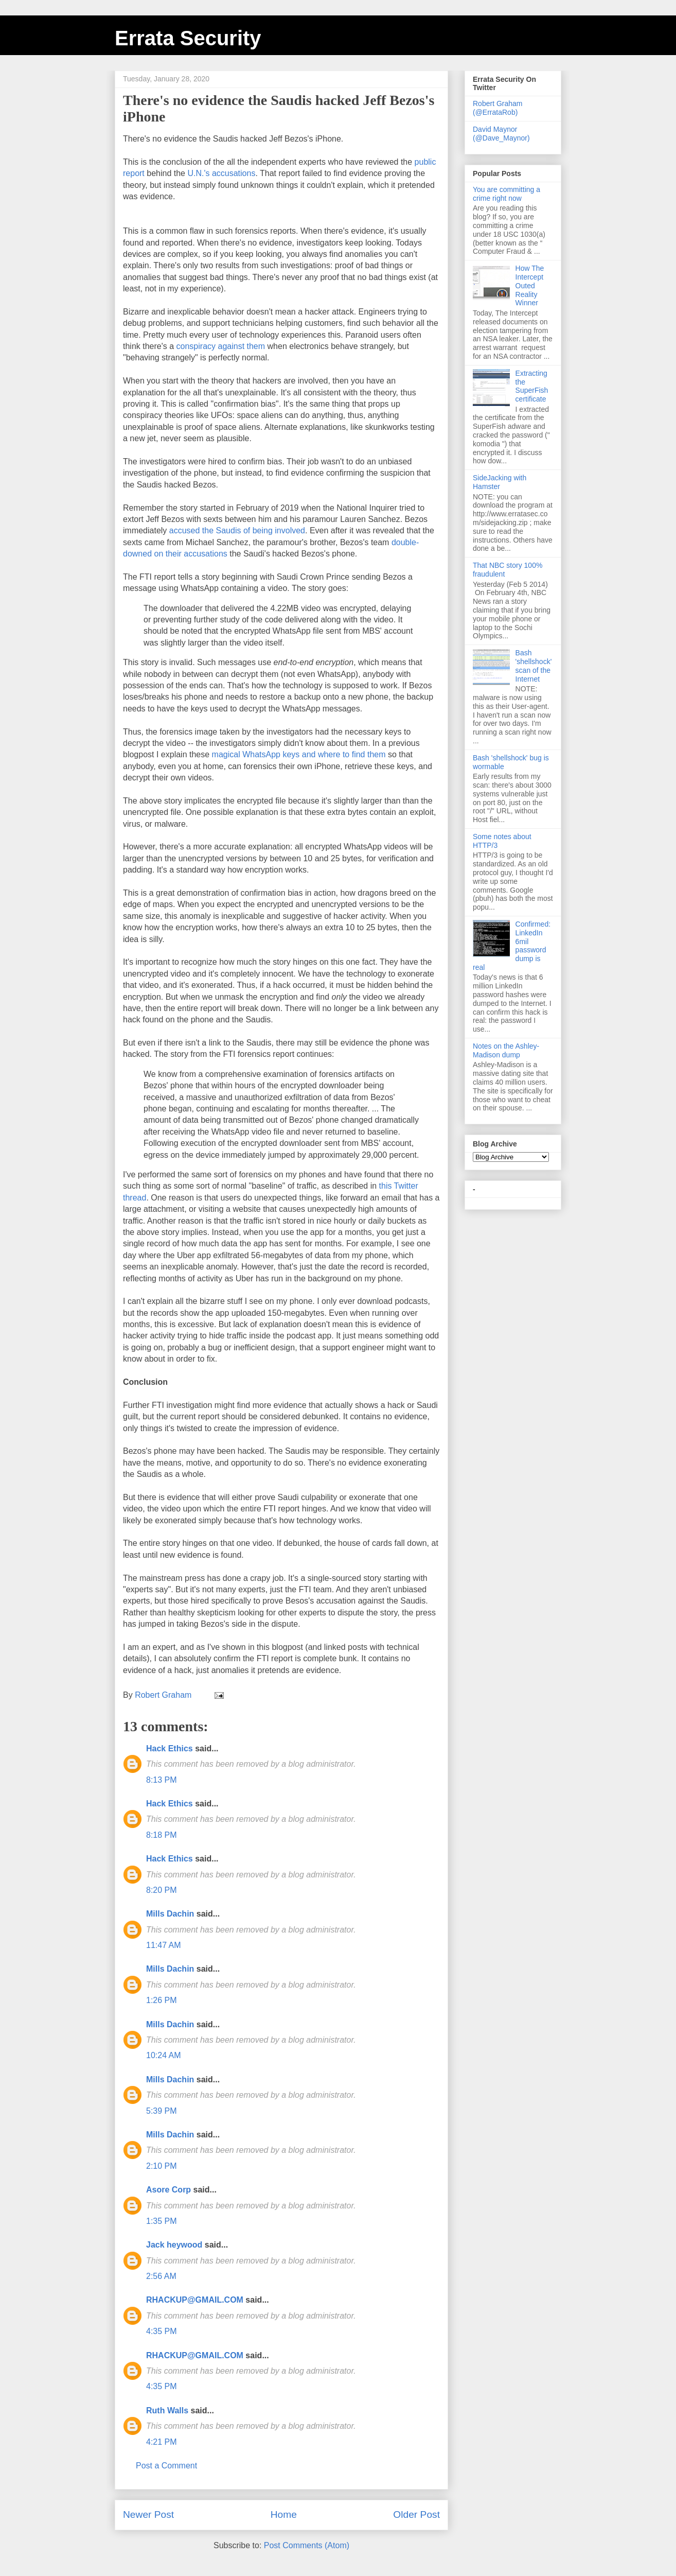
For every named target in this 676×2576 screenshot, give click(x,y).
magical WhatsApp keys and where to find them (299, 754)
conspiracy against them (220, 346)
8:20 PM (161, 1890)
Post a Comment (166, 2465)
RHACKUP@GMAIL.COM (194, 2299)
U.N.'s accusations (221, 173)
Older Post (416, 2514)
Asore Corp (168, 2189)
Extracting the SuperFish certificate (531, 386)
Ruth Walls (167, 2410)
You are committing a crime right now (506, 193)
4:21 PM (161, 2442)
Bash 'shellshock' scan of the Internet (533, 666)
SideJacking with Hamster (499, 482)
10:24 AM (163, 2055)
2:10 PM (161, 2166)
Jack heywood (174, 2244)
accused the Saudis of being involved (237, 530)
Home (284, 2514)
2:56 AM (161, 2276)
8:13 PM (161, 1780)
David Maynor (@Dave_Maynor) (501, 133)
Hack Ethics (169, 1748)
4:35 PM (161, 2331)
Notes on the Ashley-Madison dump (506, 1050)
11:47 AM (163, 1945)
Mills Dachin (170, 1913)
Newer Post (148, 2514)
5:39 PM (161, 2111)
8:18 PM (161, 1835)
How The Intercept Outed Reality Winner (529, 285)
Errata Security (188, 38)
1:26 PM (161, 2000)
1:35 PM (161, 2221)
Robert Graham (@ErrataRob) (497, 107)
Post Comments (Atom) (306, 2545)
